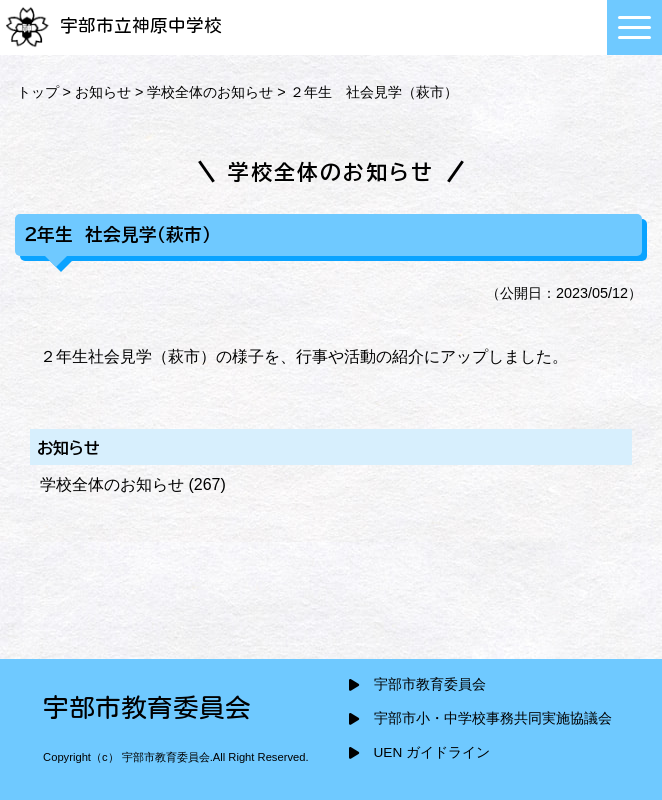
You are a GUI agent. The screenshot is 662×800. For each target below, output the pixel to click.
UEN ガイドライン (432, 752)
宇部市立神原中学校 (113, 25)
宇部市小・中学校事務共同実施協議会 (493, 718)
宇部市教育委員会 (430, 684)
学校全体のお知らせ (210, 92)
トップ (38, 92)
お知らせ (103, 92)
